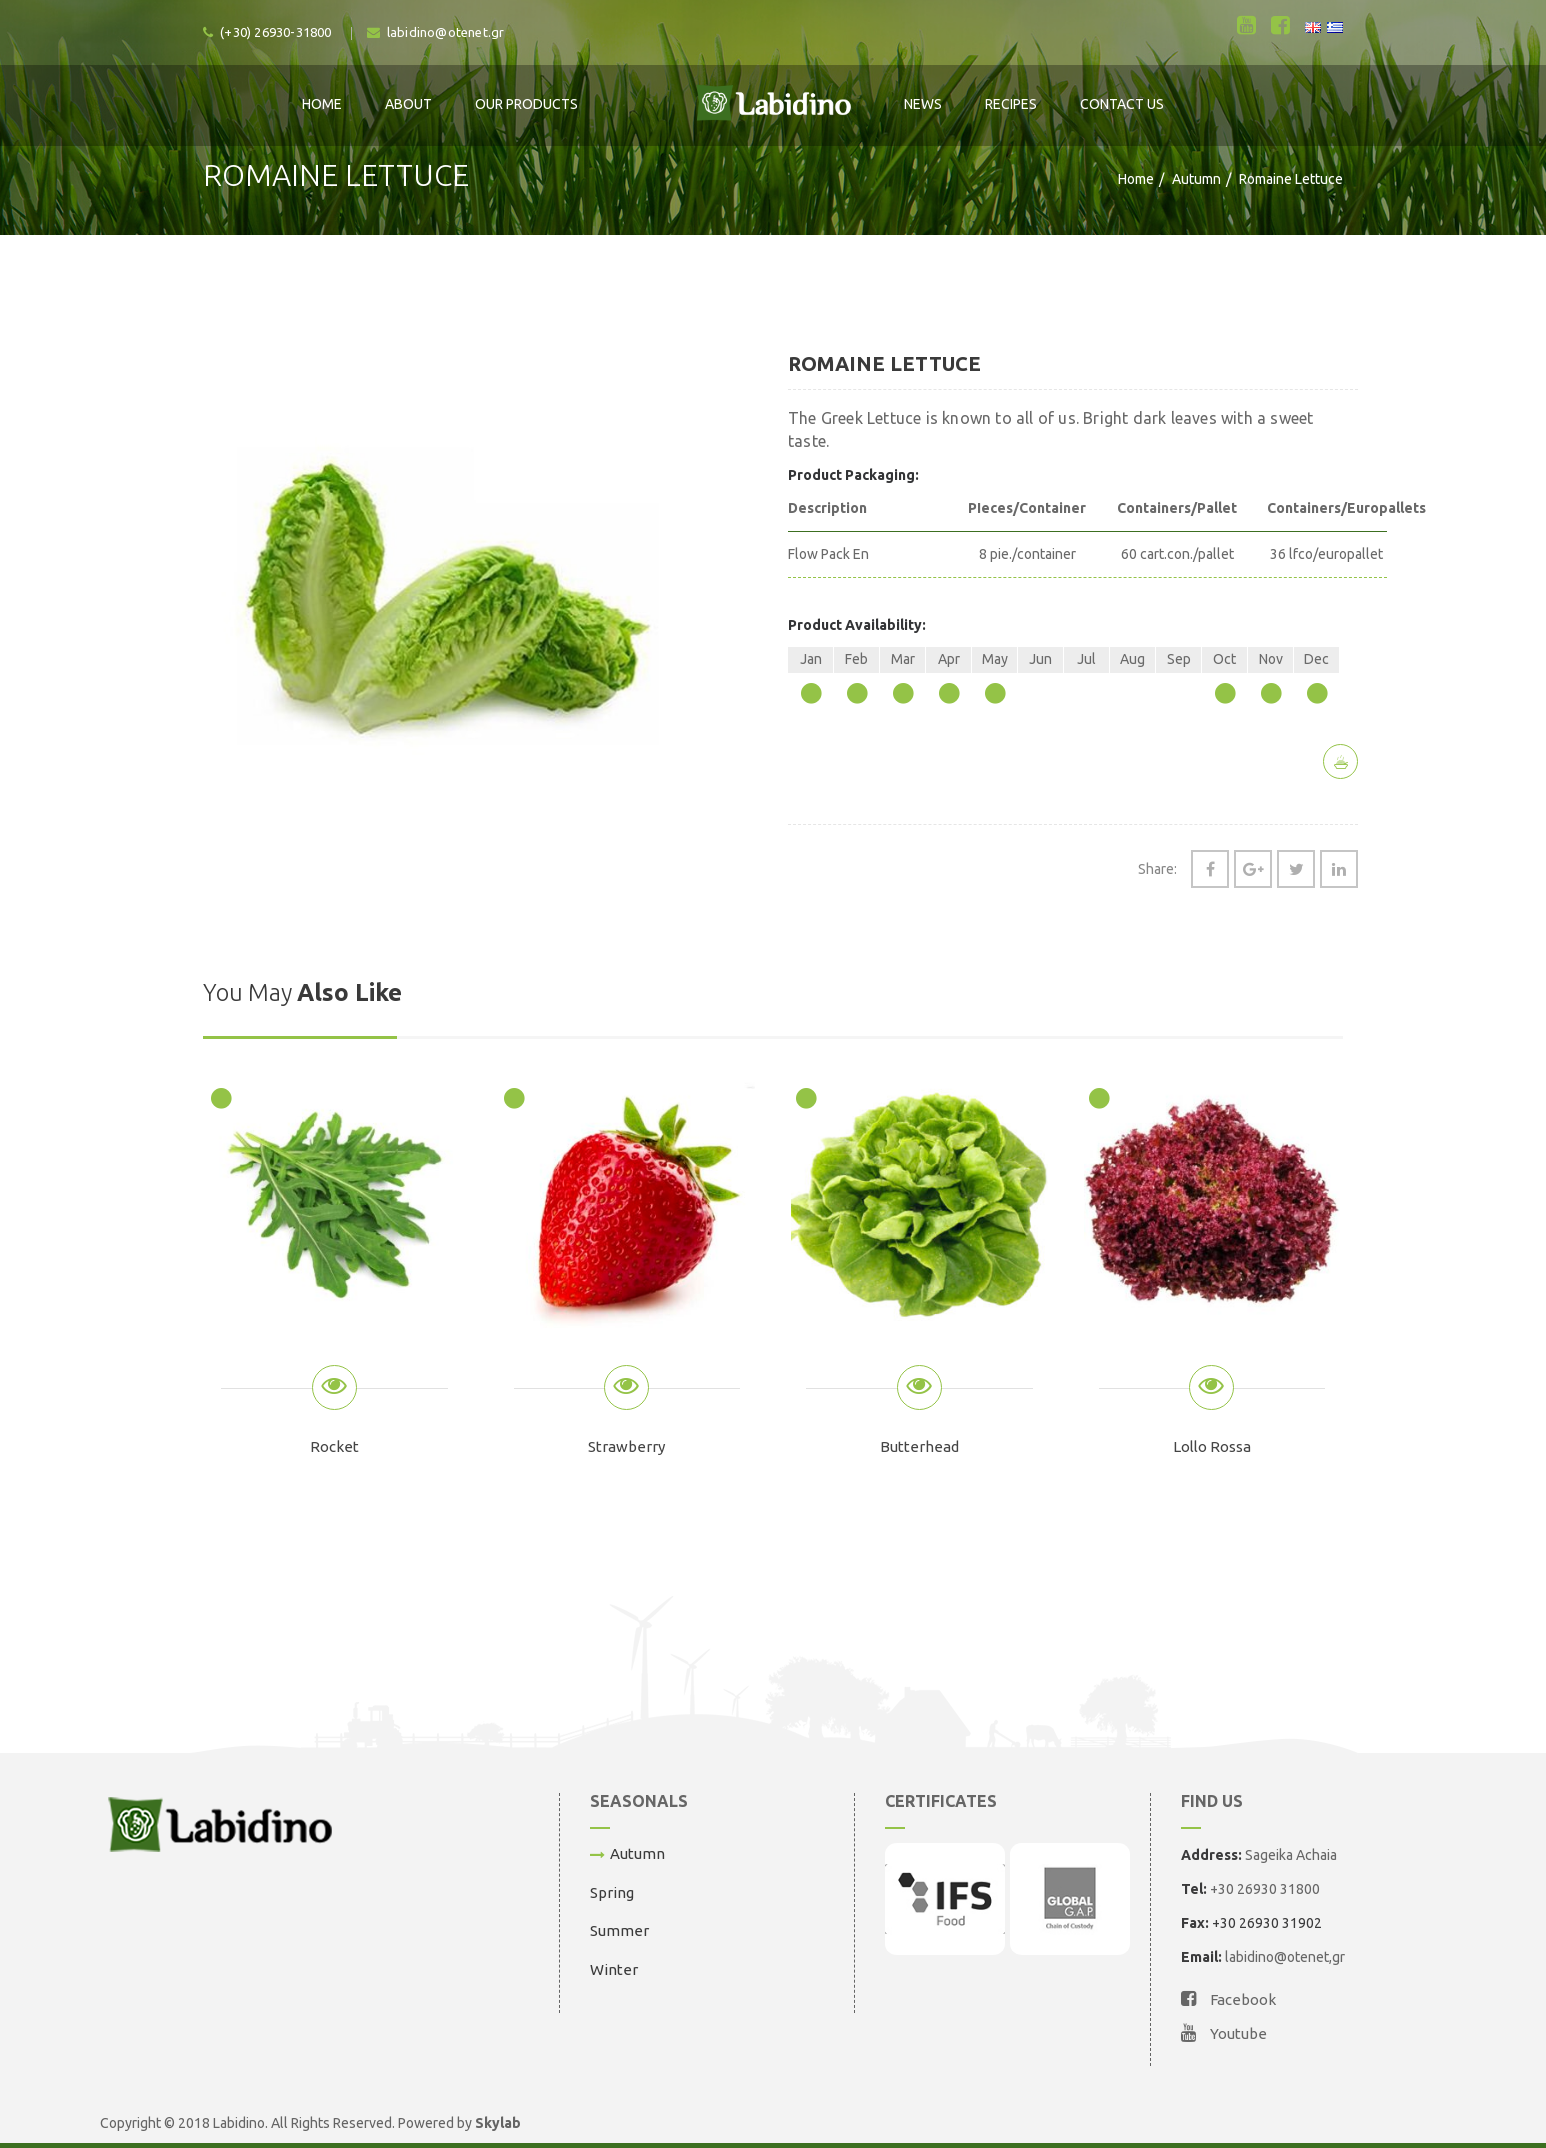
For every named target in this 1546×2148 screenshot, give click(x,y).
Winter (614, 1969)
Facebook (1228, 1999)
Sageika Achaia (1291, 1855)
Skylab (498, 2123)
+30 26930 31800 (1265, 1889)
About (408, 104)
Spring (612, 1892)
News (923, 104)
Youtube (1224, 2033)
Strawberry (626, 1446)
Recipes (1011, 104)
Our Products (526, 104)
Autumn (1196, 179)
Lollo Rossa (1212, 1446)
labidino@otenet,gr (1285, 1957)
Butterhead (919, 1446)
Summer (619, 1930)
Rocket (334, 1446)
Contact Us (1122, 104)
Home (322, 104)
